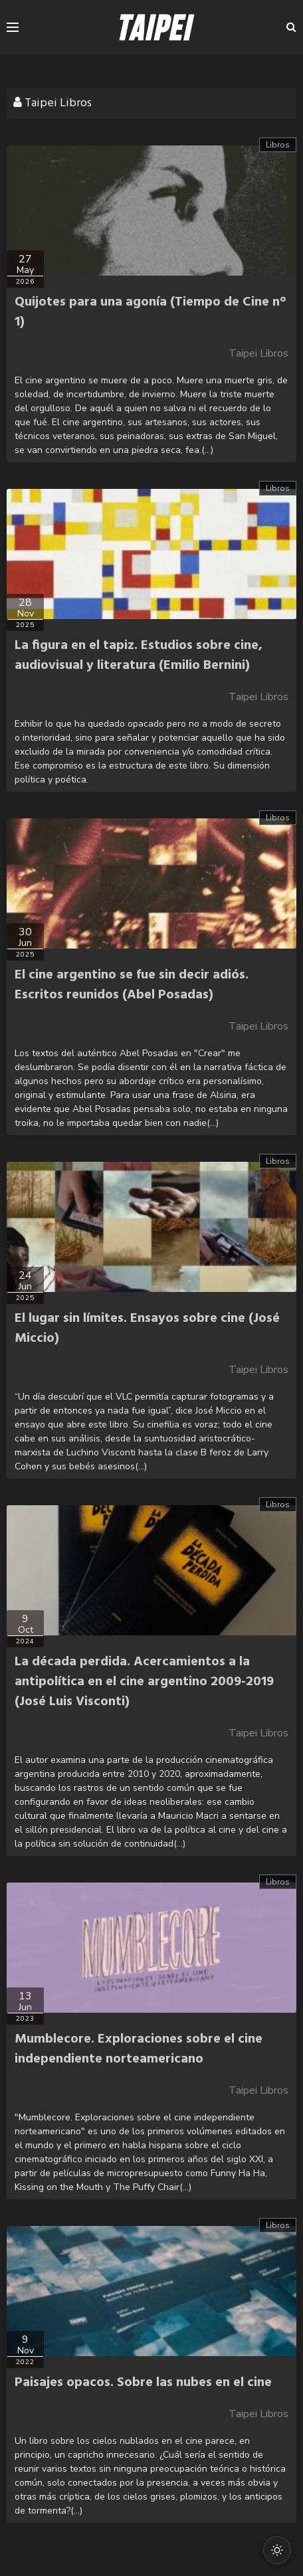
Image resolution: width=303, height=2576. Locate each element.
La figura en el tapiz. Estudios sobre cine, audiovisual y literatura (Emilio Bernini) (138, 655)
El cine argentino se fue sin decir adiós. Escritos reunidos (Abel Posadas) (132, 985)
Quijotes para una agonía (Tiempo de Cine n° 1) (150, 312)
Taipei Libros (258, 353)
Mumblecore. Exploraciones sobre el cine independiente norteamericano (138, 2049)
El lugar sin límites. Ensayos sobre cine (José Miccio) (147, 1328)
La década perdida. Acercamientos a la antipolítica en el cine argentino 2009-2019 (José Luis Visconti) (144, 1681)
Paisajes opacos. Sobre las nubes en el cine (143, 2382)
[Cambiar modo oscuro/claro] (277, 2550)
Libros (278, 144)
